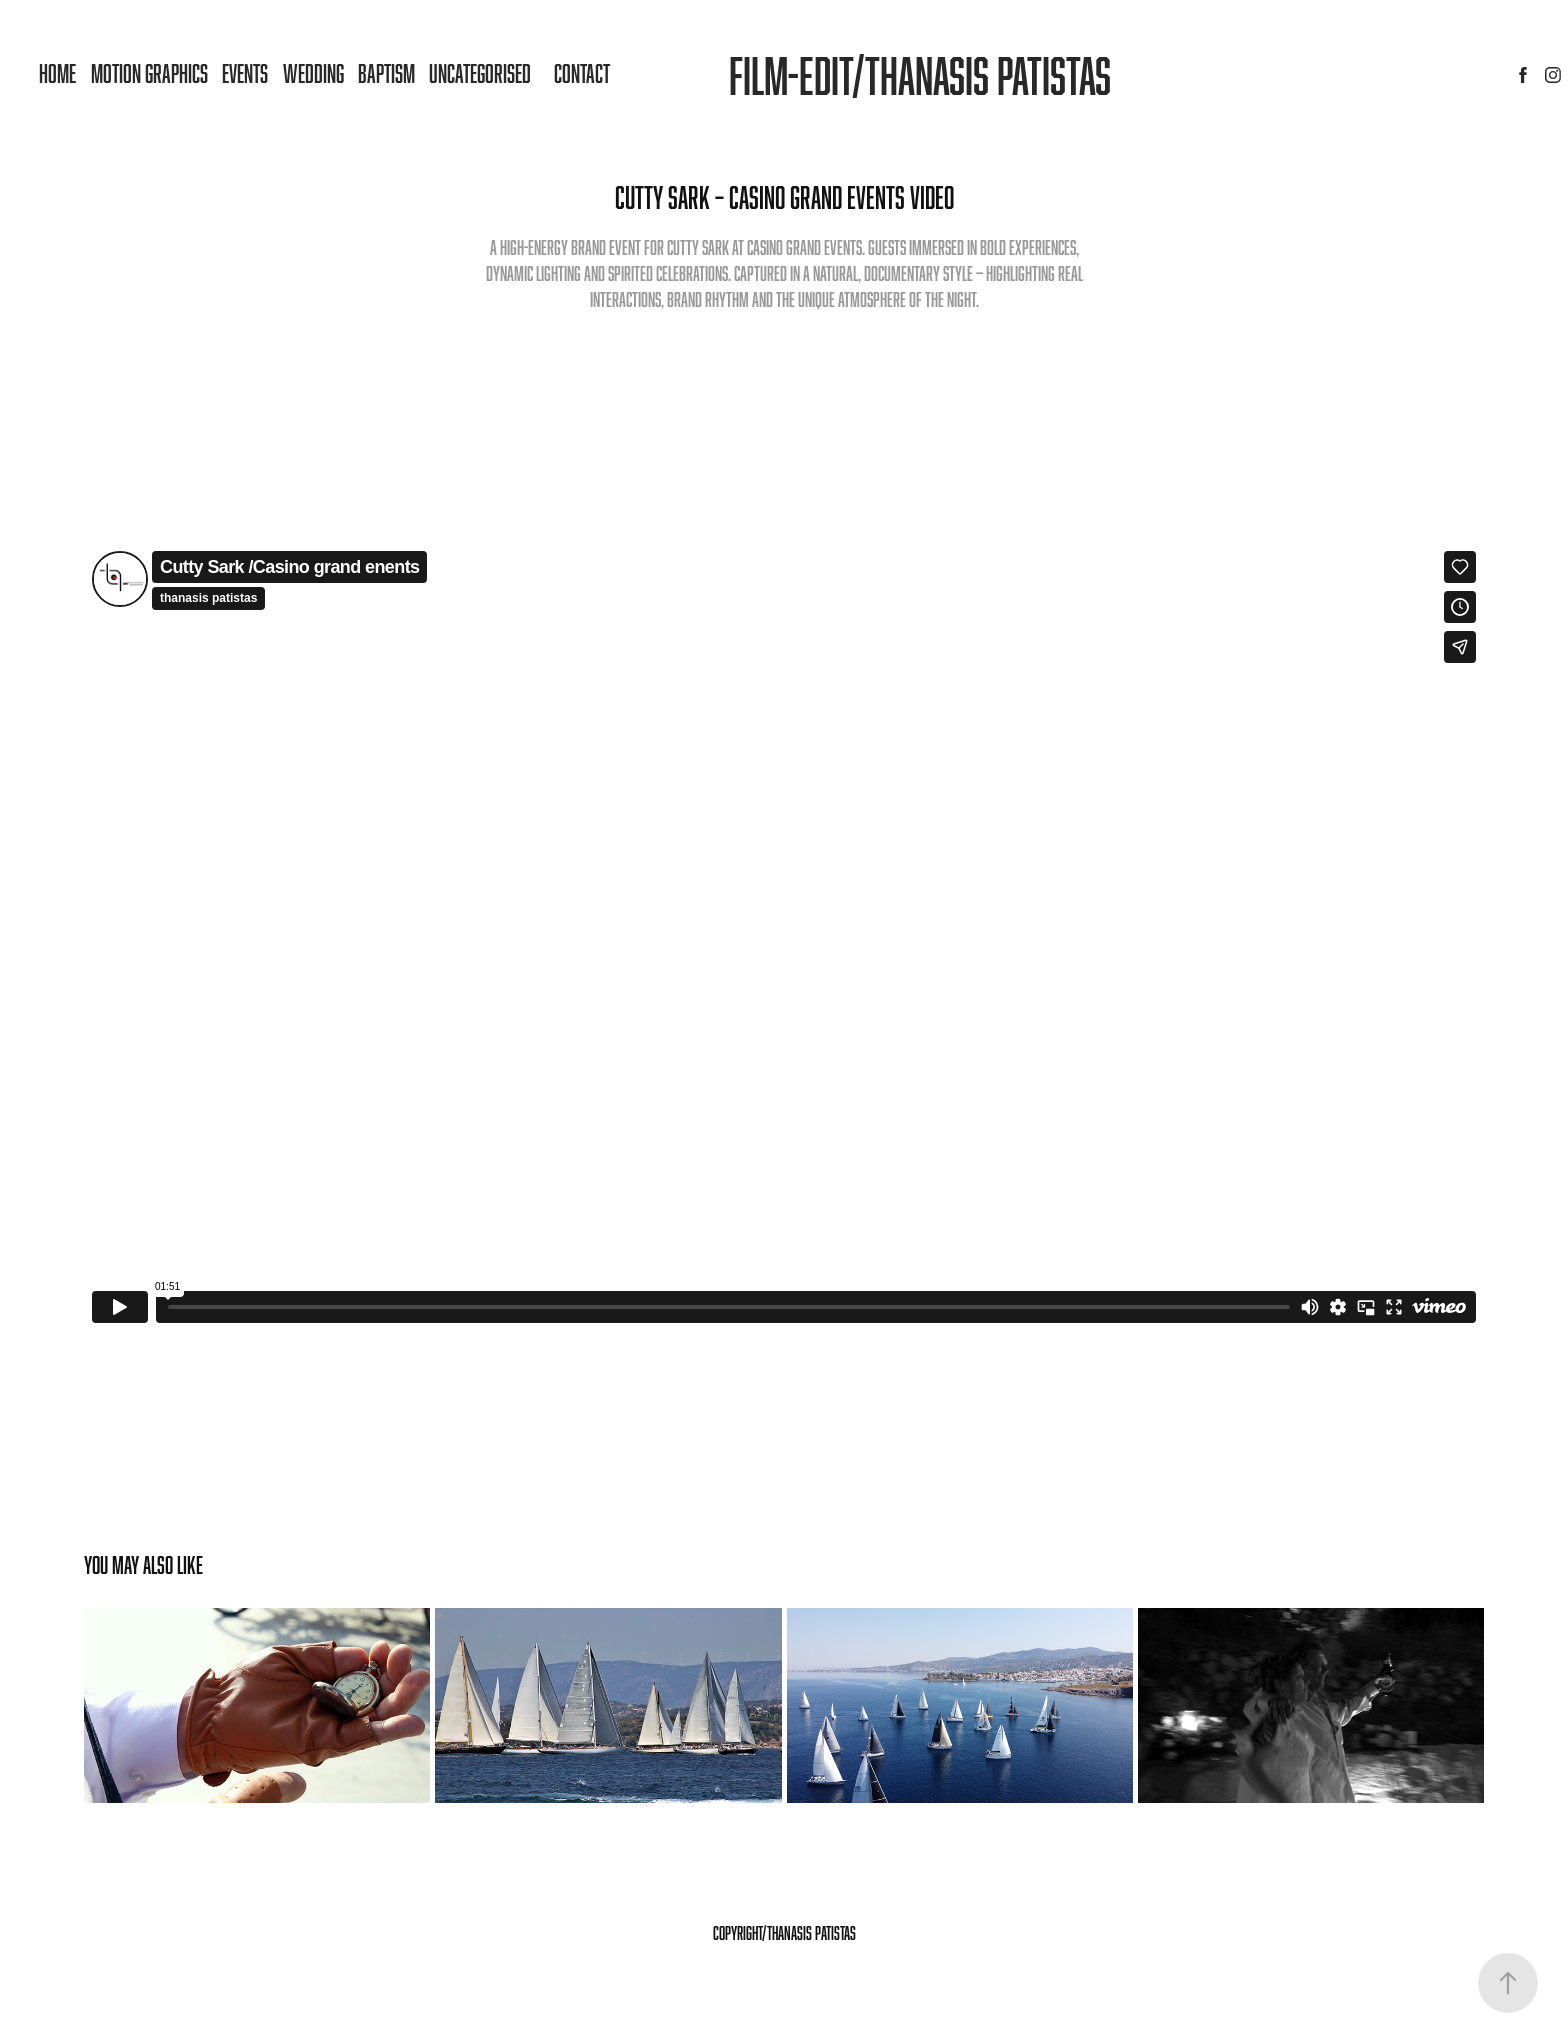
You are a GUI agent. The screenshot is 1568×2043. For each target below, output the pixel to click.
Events (245, 73)
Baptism (386, 73)
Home (57, 73)
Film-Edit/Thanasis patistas (920, 75)
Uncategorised (480, 73)
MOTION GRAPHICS (149, 73)
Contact (582, 73)
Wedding (313, 73)
